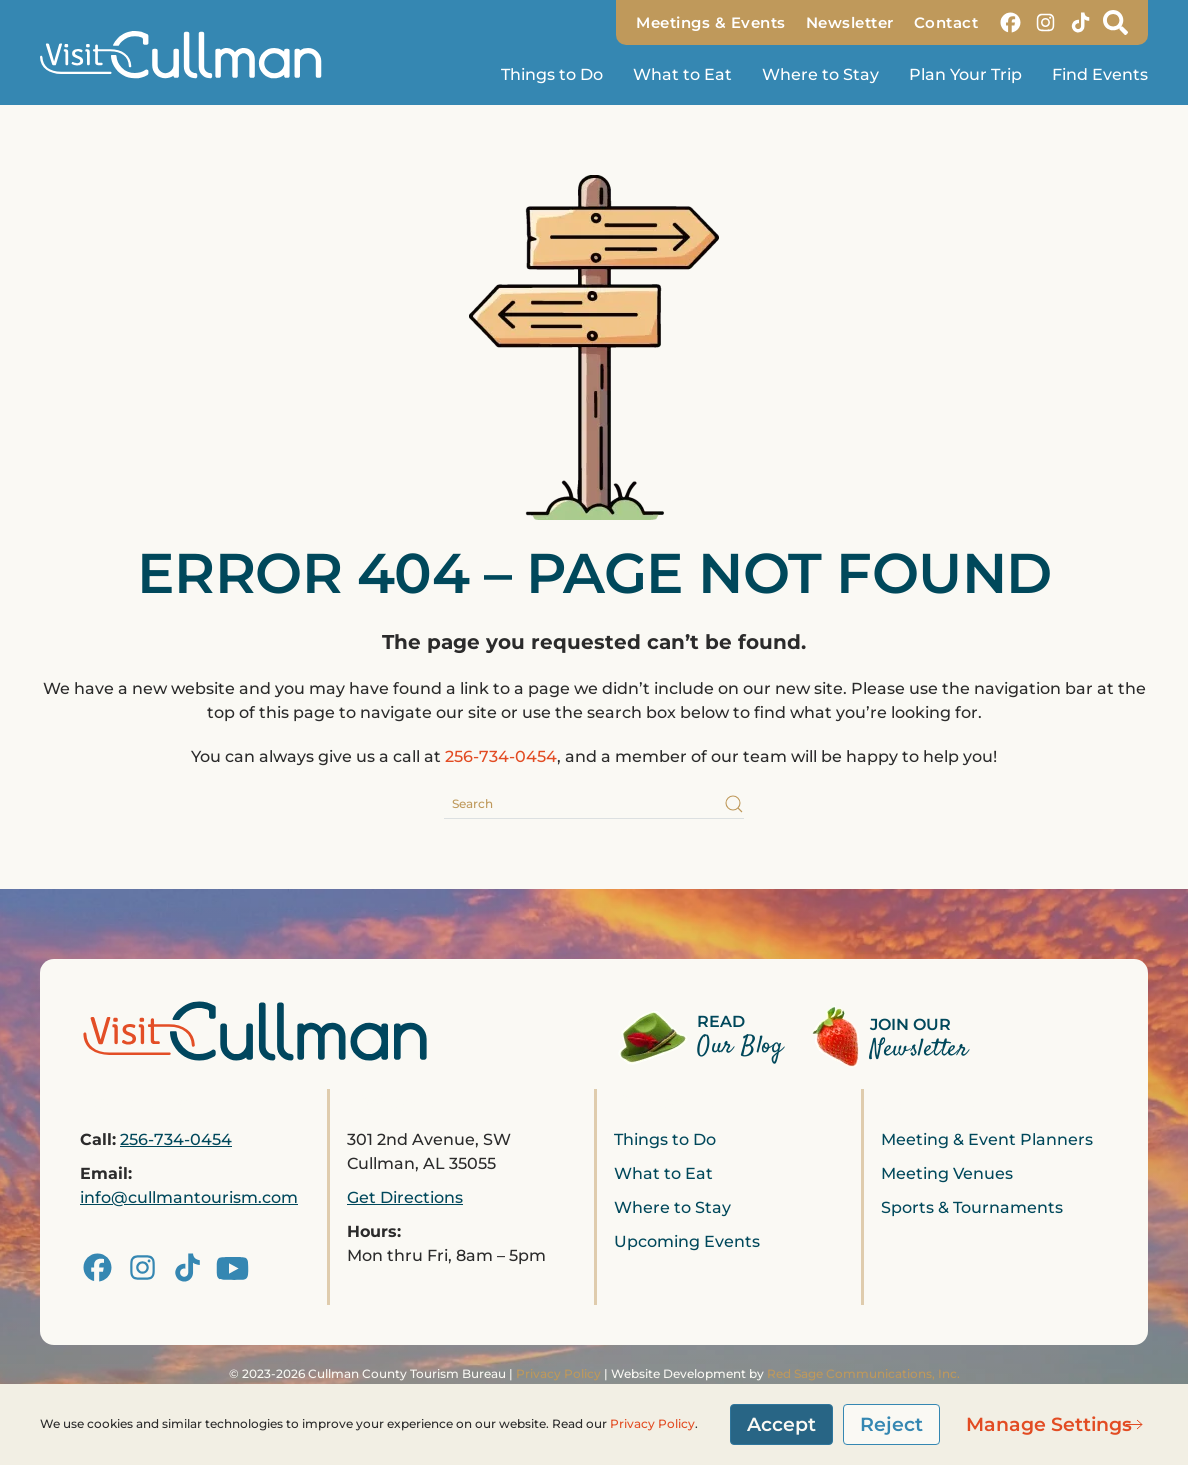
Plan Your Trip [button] (965, 74)
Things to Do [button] (552, 74)
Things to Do (665, 1139)
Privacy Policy (558, 1373)
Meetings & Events (711, 22)
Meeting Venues (947, 1173)
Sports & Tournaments (972, 1207)
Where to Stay (820, 74)
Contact (946, 22)
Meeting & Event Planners (987, 1139)
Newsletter (850, 22)
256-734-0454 (501, 756)
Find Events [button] (1100, 74)
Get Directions (405, 1197)
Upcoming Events (687, 1241)
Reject (891, 1424)
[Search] (594, 804)
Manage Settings (1049, 1424)
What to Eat (682, 74)
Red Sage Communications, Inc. (863, 1373)
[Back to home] (190, 55)
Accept (781, 1424)
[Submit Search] (734, 804)
